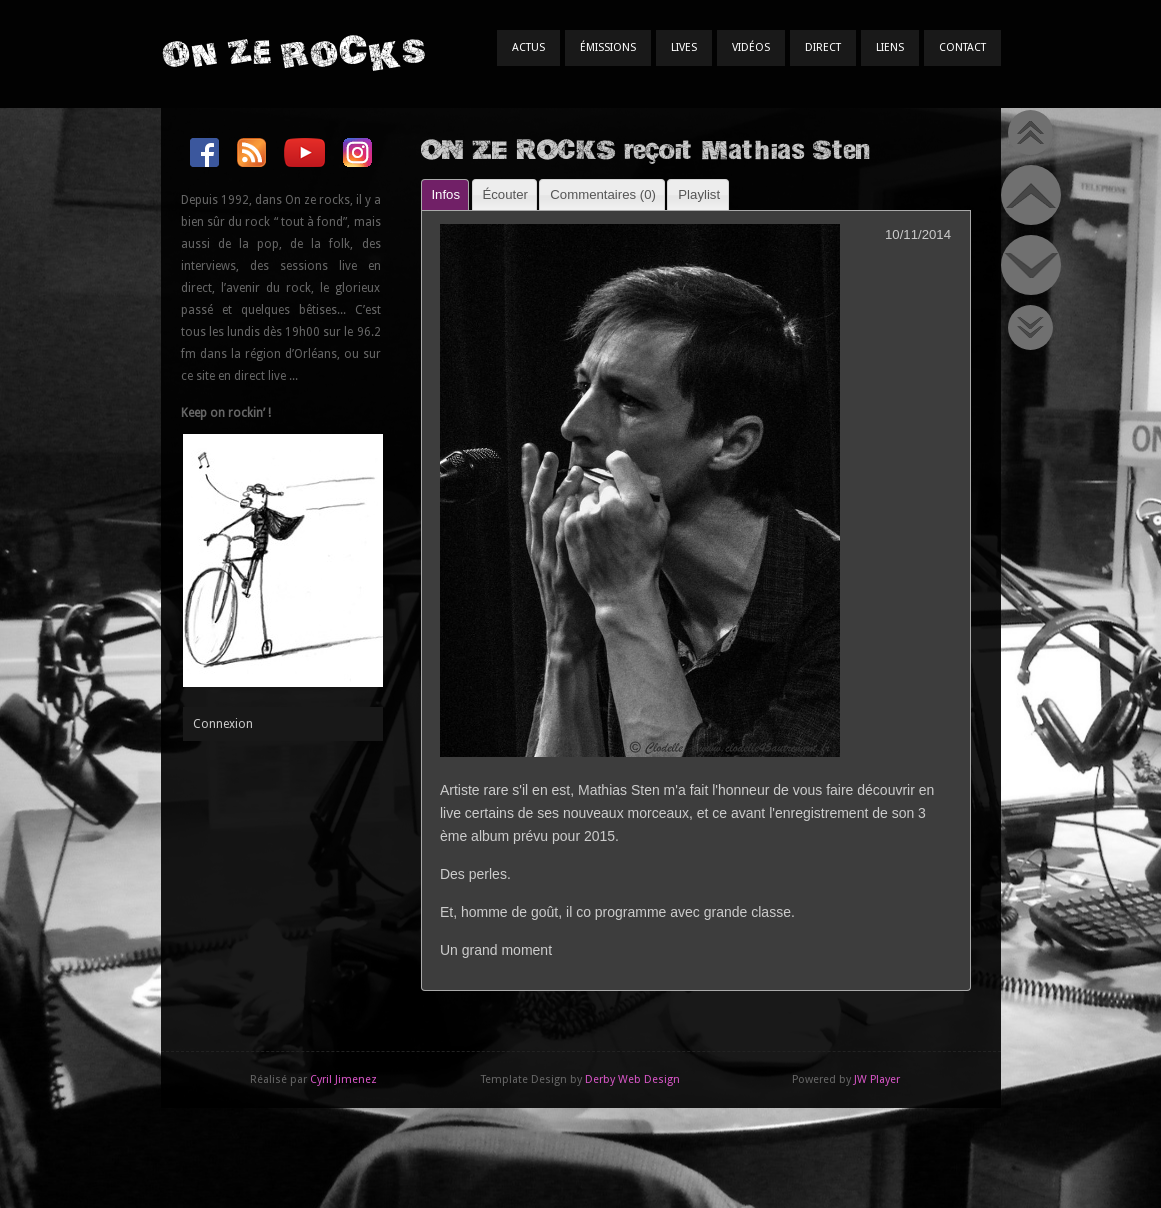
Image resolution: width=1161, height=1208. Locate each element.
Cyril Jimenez (343, 1079)
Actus (528, 47)
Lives (684, 47)
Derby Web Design (632, 1079)
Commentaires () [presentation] (603, 194)
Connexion (223, 724)
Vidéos (751, 47)
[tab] (445, 194)
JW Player (877, 1079)
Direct (823, 47)
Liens (890, 47)
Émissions (608, 47)
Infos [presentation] (445, 194)
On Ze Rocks (293, 52)
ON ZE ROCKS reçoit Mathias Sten (645, 148)
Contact (962, 47)
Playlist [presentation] (699, 194)
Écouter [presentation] (504, 194)
